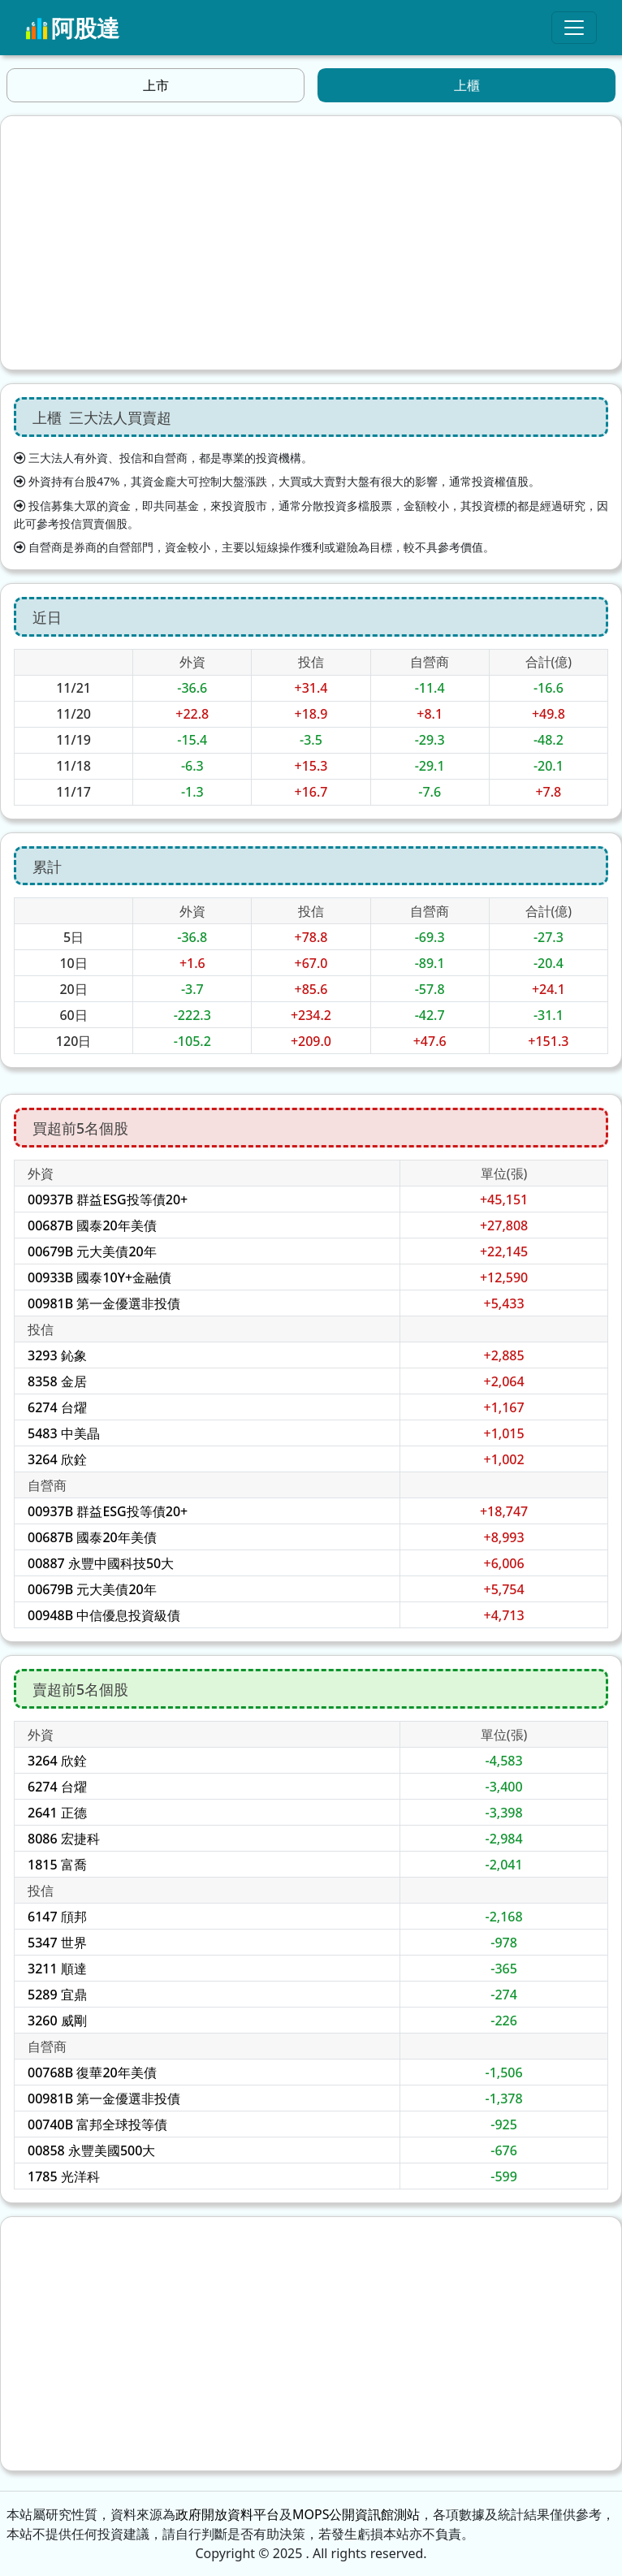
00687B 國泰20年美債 (92, 1225)
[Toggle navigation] (574, 27)
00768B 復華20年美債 (92, 2072)
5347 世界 (57, 1942)
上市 (156, 85)
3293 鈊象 (57, 1355)
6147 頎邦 (57, 1917)
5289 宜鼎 (57, 1994)
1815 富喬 (57, 1865)
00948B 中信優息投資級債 (104, 1615)
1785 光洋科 (64, 2176)
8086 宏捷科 (64, 1839)
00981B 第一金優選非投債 (104, 1303)
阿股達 (72, 27)
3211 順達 (57, 1968)
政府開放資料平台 (227, 2514)
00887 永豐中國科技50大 (101, 1563)
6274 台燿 (57, 1407)
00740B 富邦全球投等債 (97, 2124)
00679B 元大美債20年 (92, 1251)
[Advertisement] (311, 243)
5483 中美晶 (64, 1433)
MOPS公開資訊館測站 (356, 2514)
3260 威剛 (57, 2020)
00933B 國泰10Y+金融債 (99, 1277)
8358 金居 (57, 1381)
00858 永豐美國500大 (91, 2150)
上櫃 (467, 85)
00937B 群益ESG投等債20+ (108, 1199)
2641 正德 (57, 1813)
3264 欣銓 (57, 1459)
